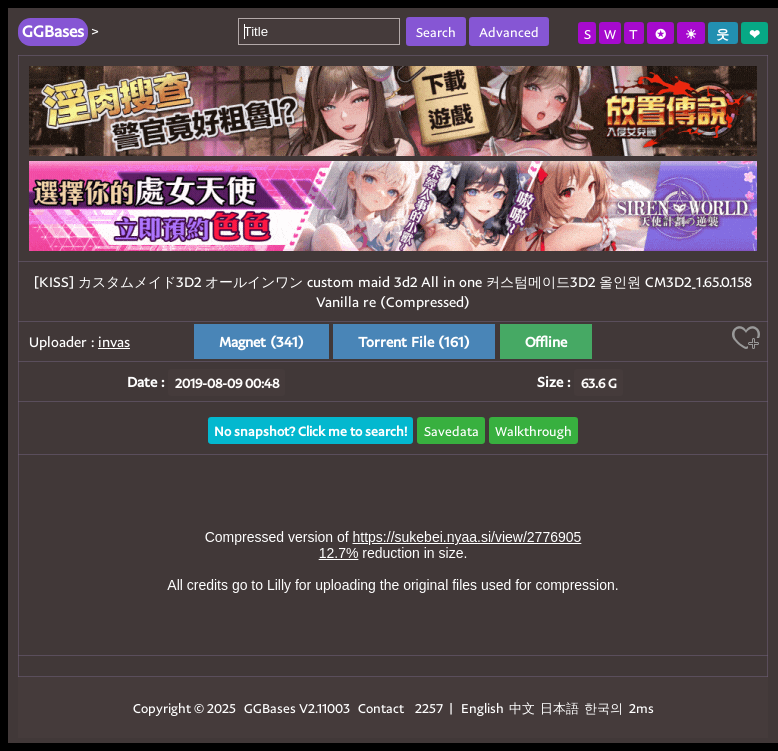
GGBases (270, 707)
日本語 (559, 707)
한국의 (605, 707)
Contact (381, 707)
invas (114, 341)
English (482, 707)
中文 (522, 707)
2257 (429, 707)
